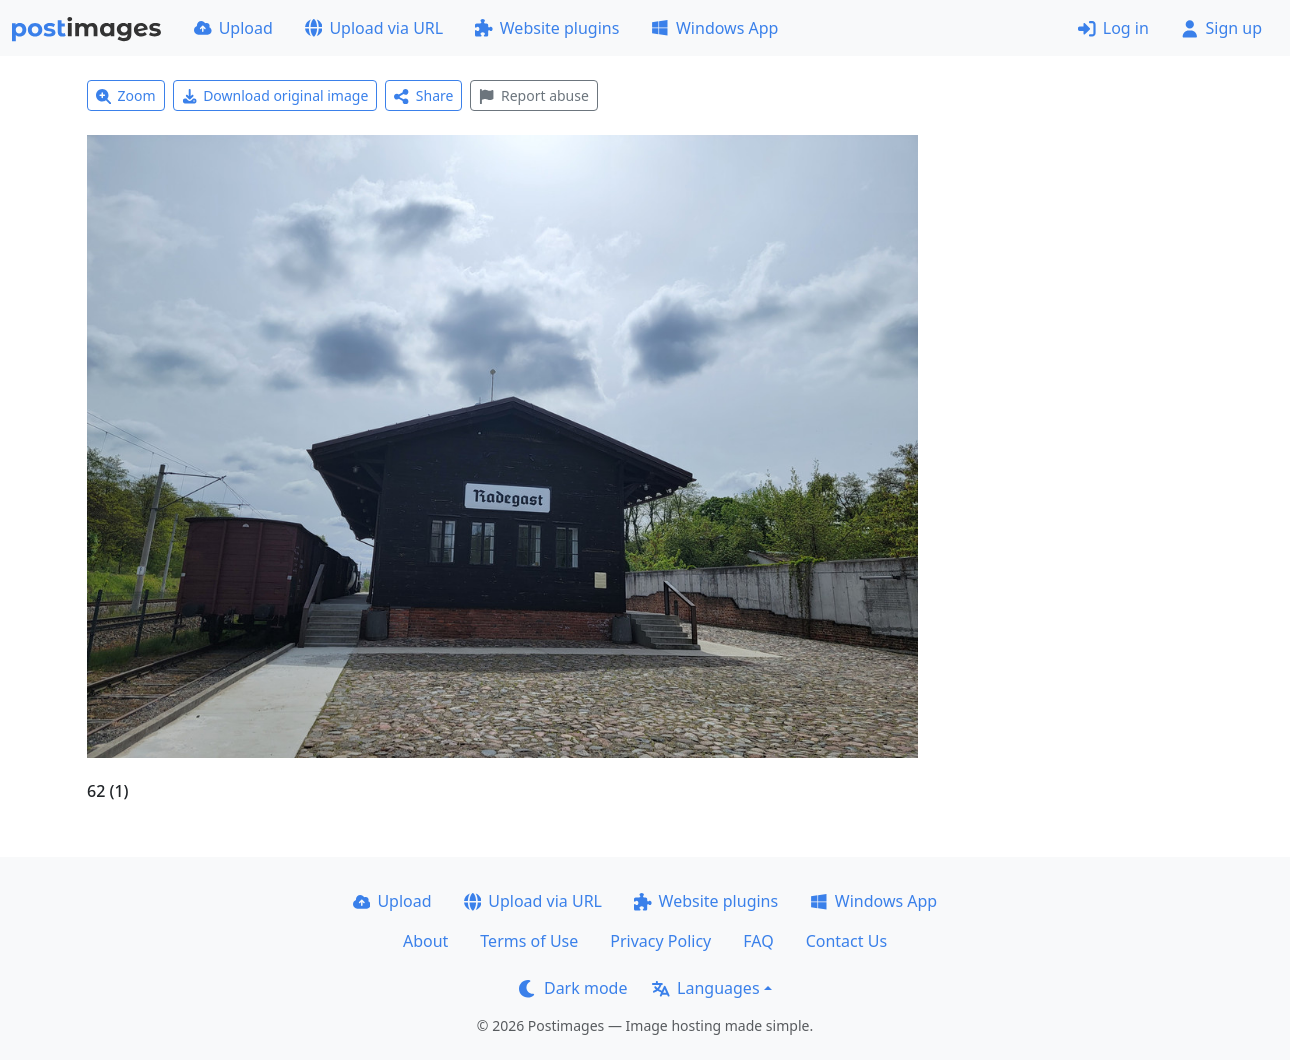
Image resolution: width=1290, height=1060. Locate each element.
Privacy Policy (660, 941)
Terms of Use (529, 941)
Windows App (714, 28)
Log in (1113, 28)
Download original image (275, 95)
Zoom (126, 95)
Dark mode (573, 988)
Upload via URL (374, 28)
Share (423, 95)
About (425, 941)
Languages (705, 988)
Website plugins (547, 28)
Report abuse (533, 95)
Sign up (1221, 28)
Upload (233, 28)
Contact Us (846, 941)
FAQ (758, 941)
